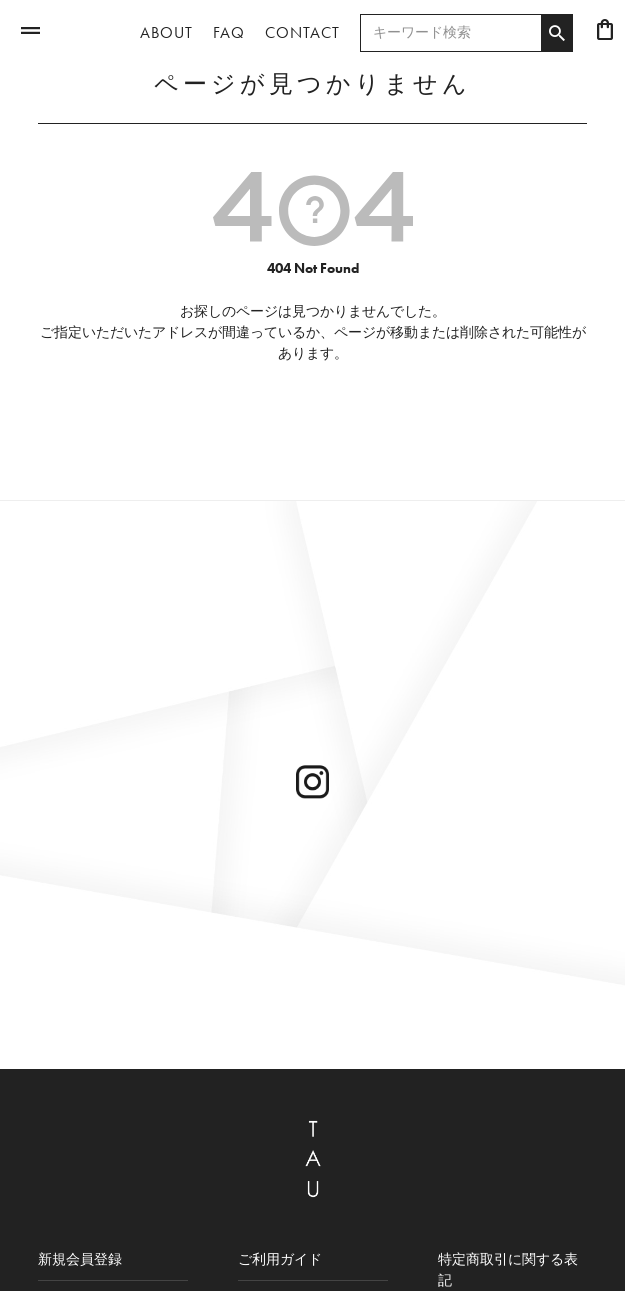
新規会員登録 (80, 1259)
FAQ (229, 32)
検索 (556, 33)
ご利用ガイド (280, 1259)
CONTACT (302, 32)
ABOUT (166, 32)
